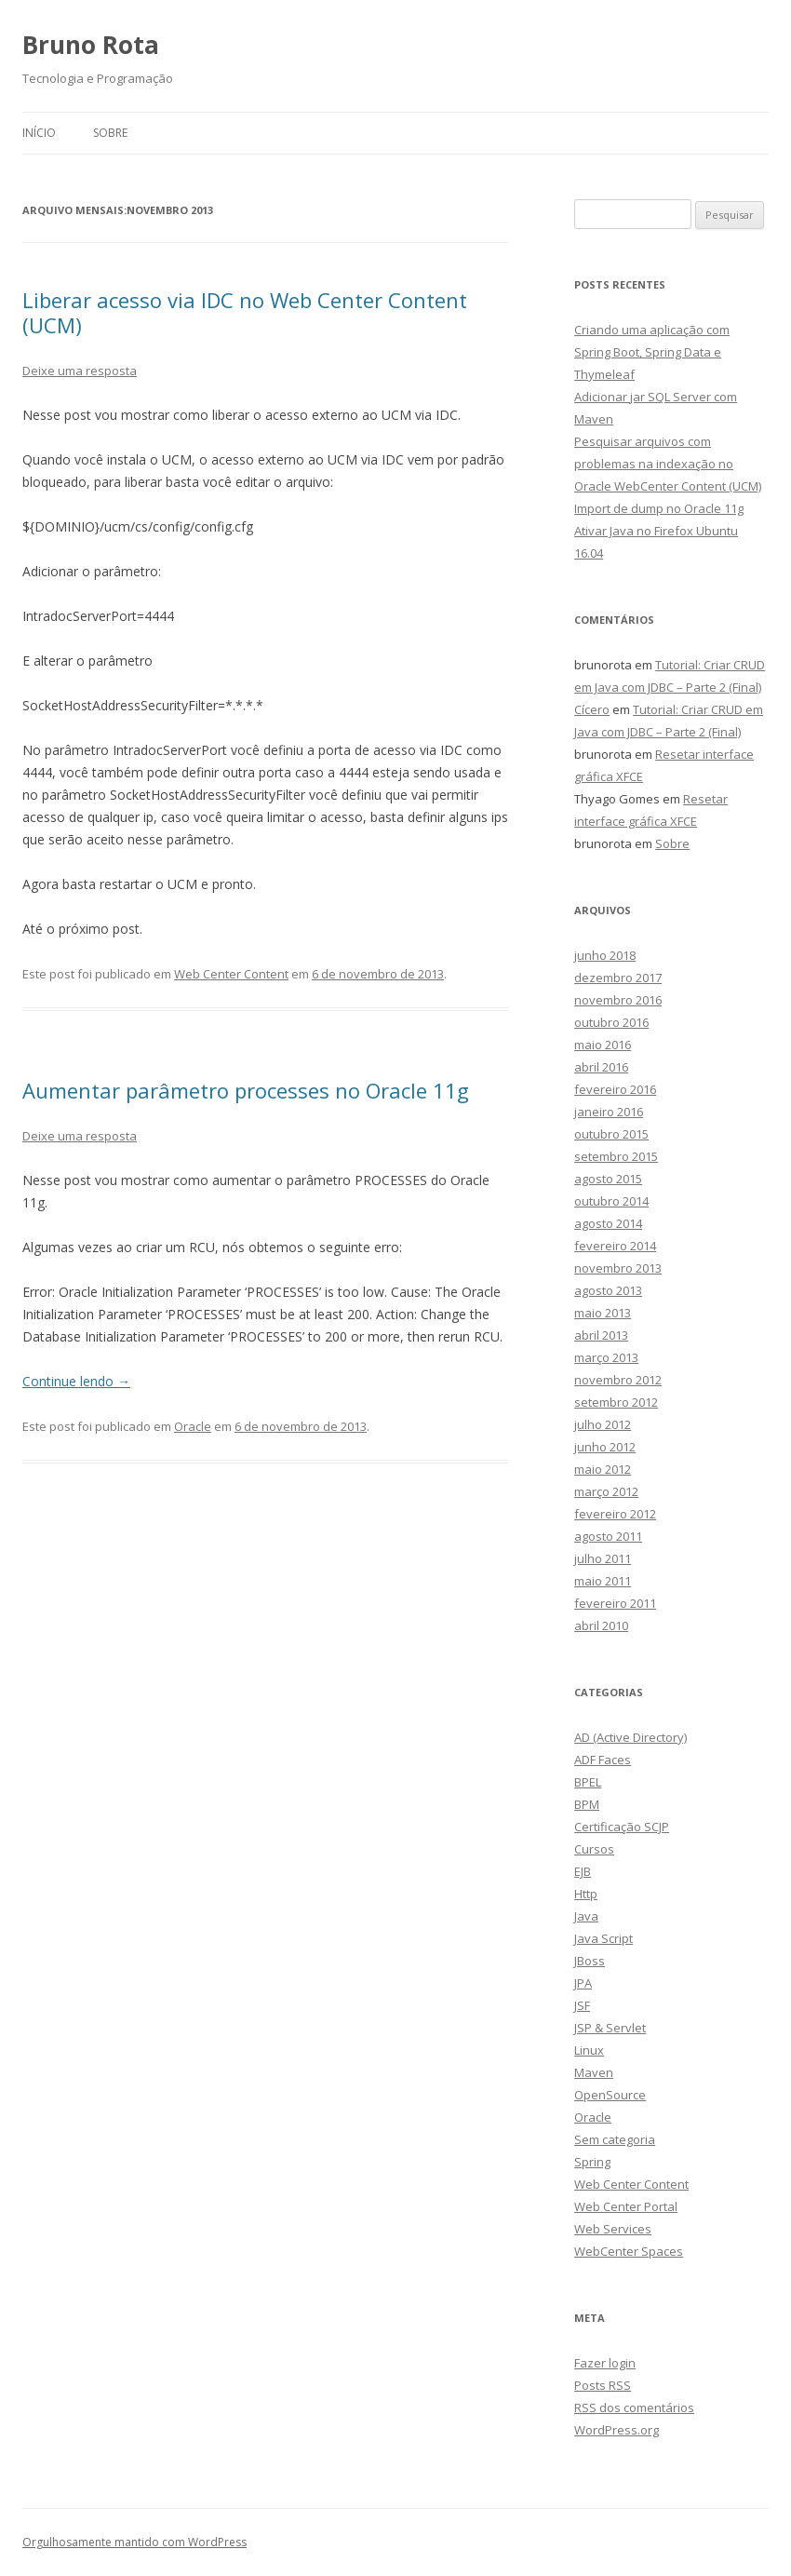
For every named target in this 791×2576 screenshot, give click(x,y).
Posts (602, 2385)
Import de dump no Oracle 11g (659, 508)
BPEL (587, 1782)
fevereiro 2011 (615, 1603)
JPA (583, 1983)
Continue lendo (76, 1381)
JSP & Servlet (610, 2027)
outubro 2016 (611, 1022)
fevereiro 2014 (615, 1245)
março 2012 (606, 1491)
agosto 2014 (608, 1223)
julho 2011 (602, 1558)
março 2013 (606, 1357)
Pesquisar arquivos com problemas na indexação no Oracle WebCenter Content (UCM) (667, 463)
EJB (582, 1871)
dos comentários (634, 2407)
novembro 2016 (618, 999)
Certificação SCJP (621, 1826)
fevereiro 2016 (615, 1089)
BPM (586, 1804)
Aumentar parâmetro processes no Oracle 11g (245, 1090)
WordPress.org (616, 2429)
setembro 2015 (616, 1156)
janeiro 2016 (608, 1111)
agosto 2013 (608, 1290)
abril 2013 (601, 1335)
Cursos (594, 1849)
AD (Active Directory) (630, 1737)
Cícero (592, 709)
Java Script (603, 1938)
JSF (582, 2005)
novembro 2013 (618, 1268)
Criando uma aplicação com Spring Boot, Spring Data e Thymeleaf (652, 352)
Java (586, 1916)
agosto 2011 (608, 1536)
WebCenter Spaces (628, 2251)
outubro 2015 (611, 1134)
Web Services (612, 2228)
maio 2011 (602, 1580)
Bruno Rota (90, 44)
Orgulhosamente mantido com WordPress (134, 2542)
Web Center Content (231, 973)
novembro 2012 (618, 1379)
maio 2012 (602, 1469)
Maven (593, 2072)
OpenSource (610, 2094)
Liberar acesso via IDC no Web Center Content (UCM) (244, 312)
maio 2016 (602, 1044)
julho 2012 (602, 1424)
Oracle (192, 1426)
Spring (592, 2161)
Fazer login (605, 2362)
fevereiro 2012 (615, 1513)
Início (39, 133)
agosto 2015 (608, 1178)
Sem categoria (614, 2139)
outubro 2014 (611, 1201)
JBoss (589, 1960)
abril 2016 (601, 1067)
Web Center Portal (625, 2206)
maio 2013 (602, 1312)
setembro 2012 (616, 1402)
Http (585, 1893)
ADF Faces (602, 1759)
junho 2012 (605, 1446)
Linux (589, 2050)
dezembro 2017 (618, 977)
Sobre (110, 133)
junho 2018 (605, 955)
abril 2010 (601, 1625)
